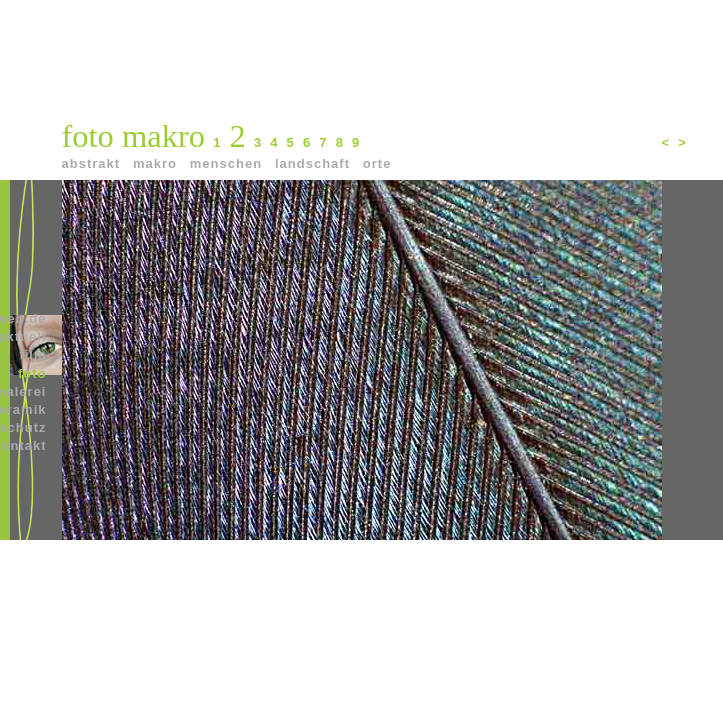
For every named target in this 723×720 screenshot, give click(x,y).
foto (32, 373)
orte (382, 163)
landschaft (317, 163)
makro (159, 163)
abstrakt (96, 163)
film (32, 354)
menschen (231, 163)
